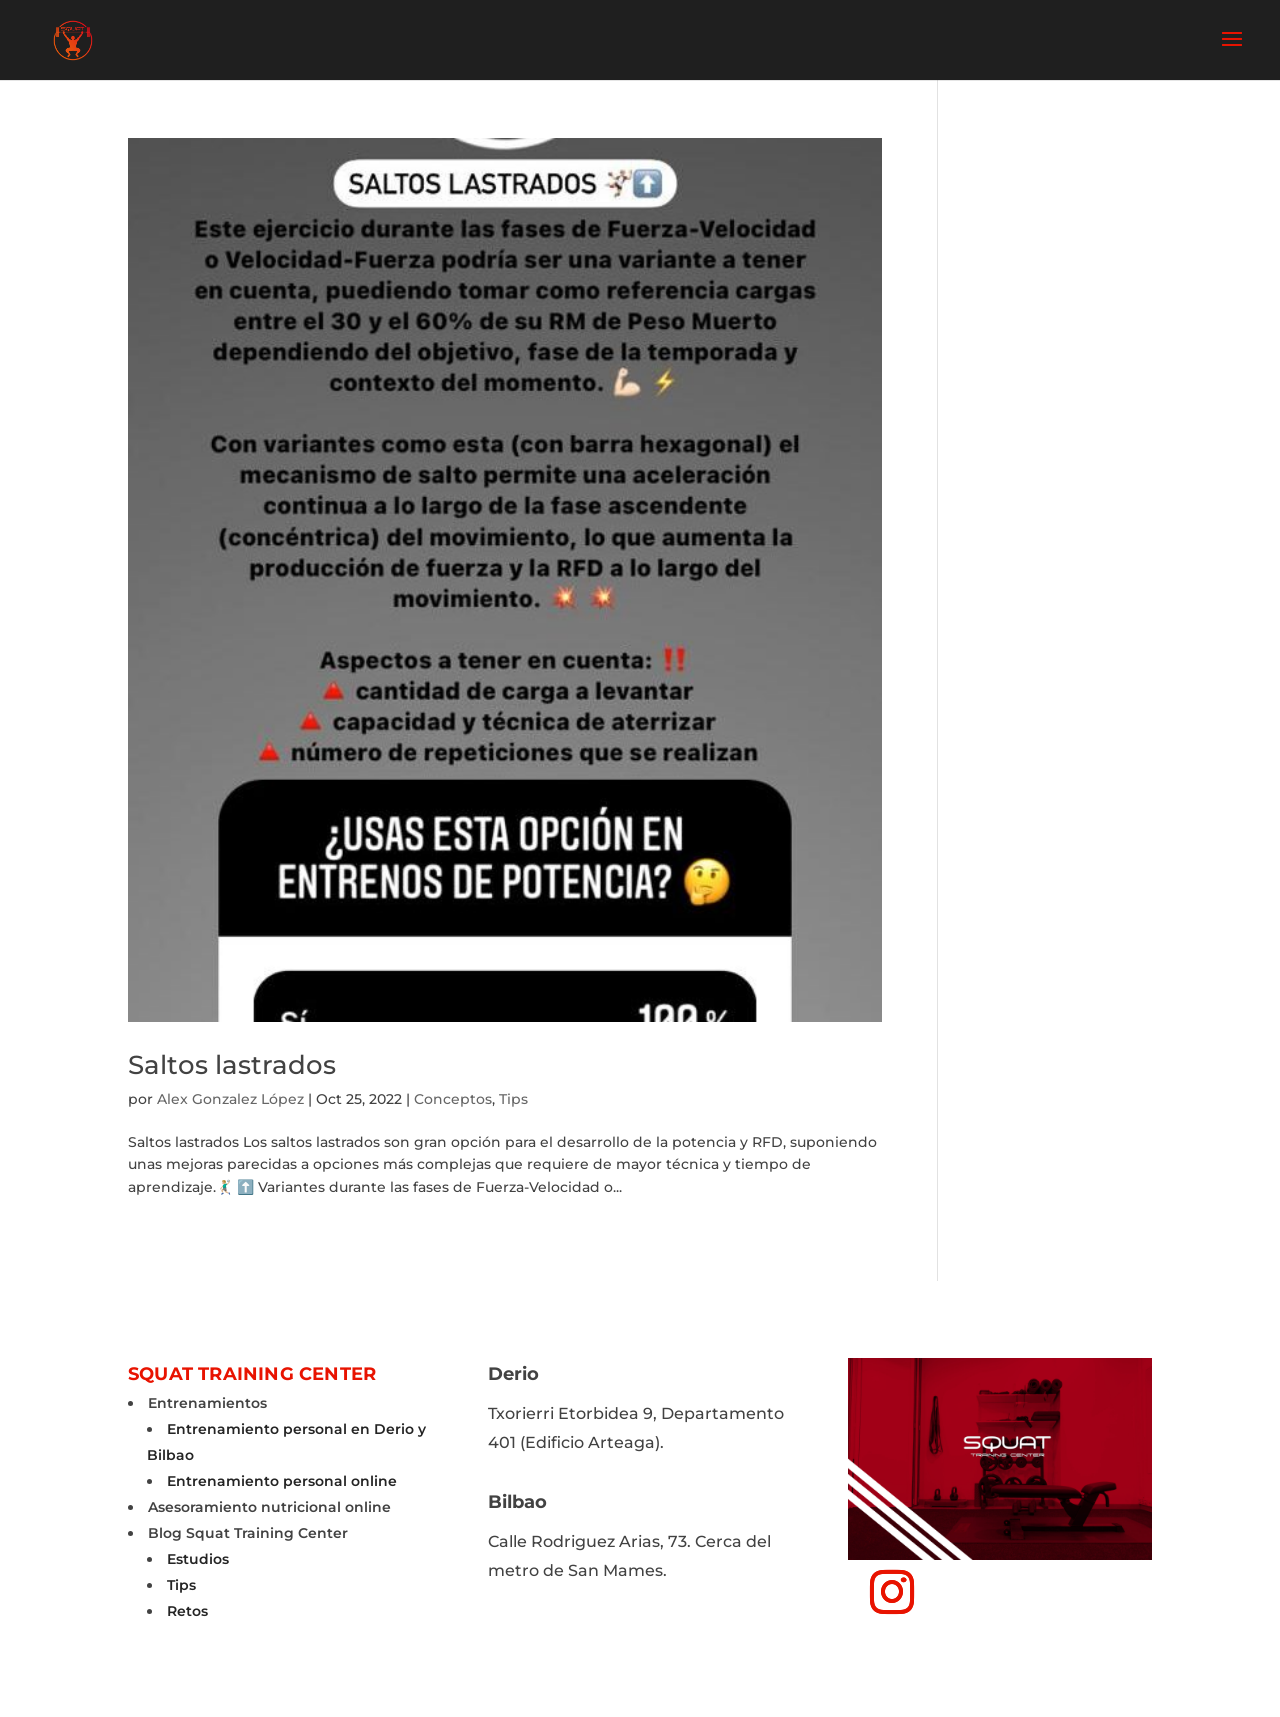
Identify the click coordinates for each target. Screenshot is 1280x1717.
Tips (513, 1099)
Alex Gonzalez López (230, 1099)
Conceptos (453, 1099)
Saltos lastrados (232, 1065)
